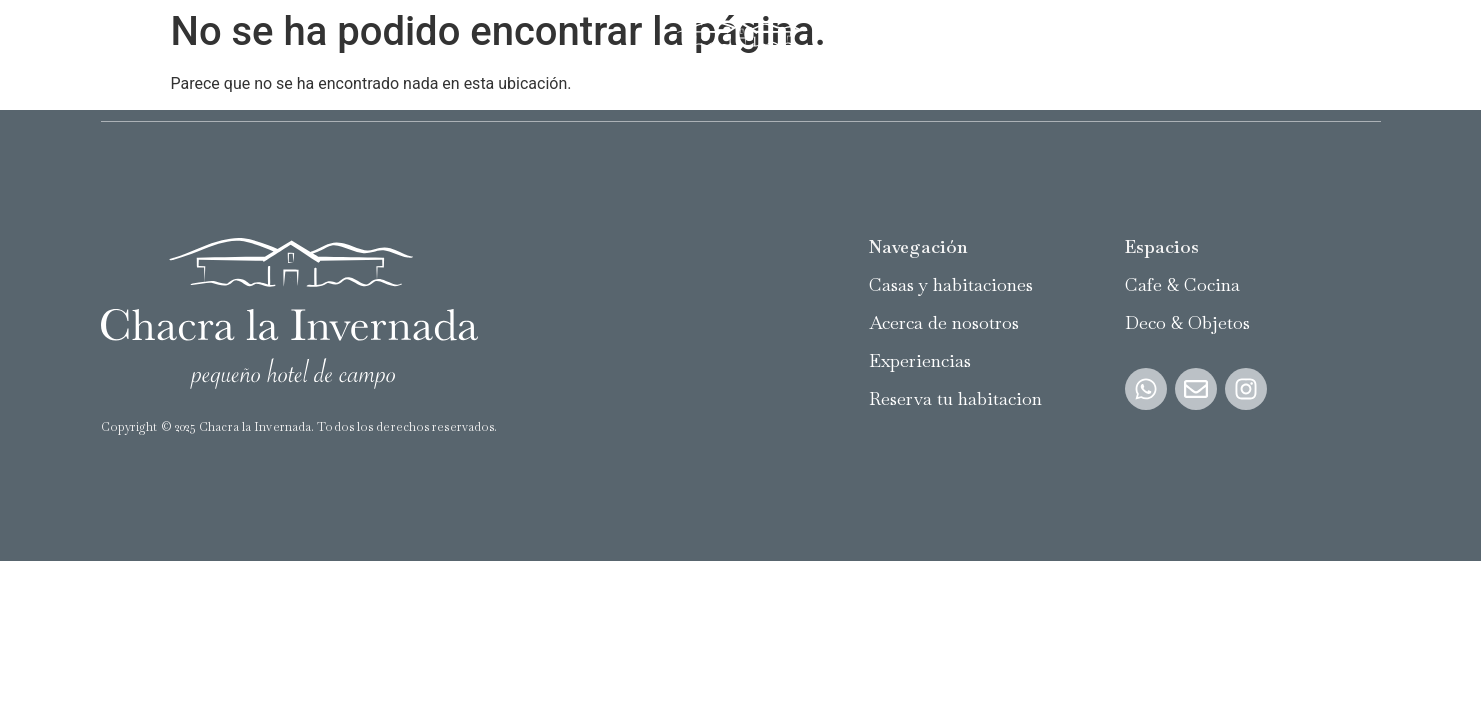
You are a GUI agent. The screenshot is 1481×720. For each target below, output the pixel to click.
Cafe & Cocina (1182, 284)
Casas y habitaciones (951, 284)
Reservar (1349, 60)
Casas (121, 60)
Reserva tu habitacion (955, 398)
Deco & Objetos (1187, 322)
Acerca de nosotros (352, 60)
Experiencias (490, 60)
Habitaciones (213, 60)
